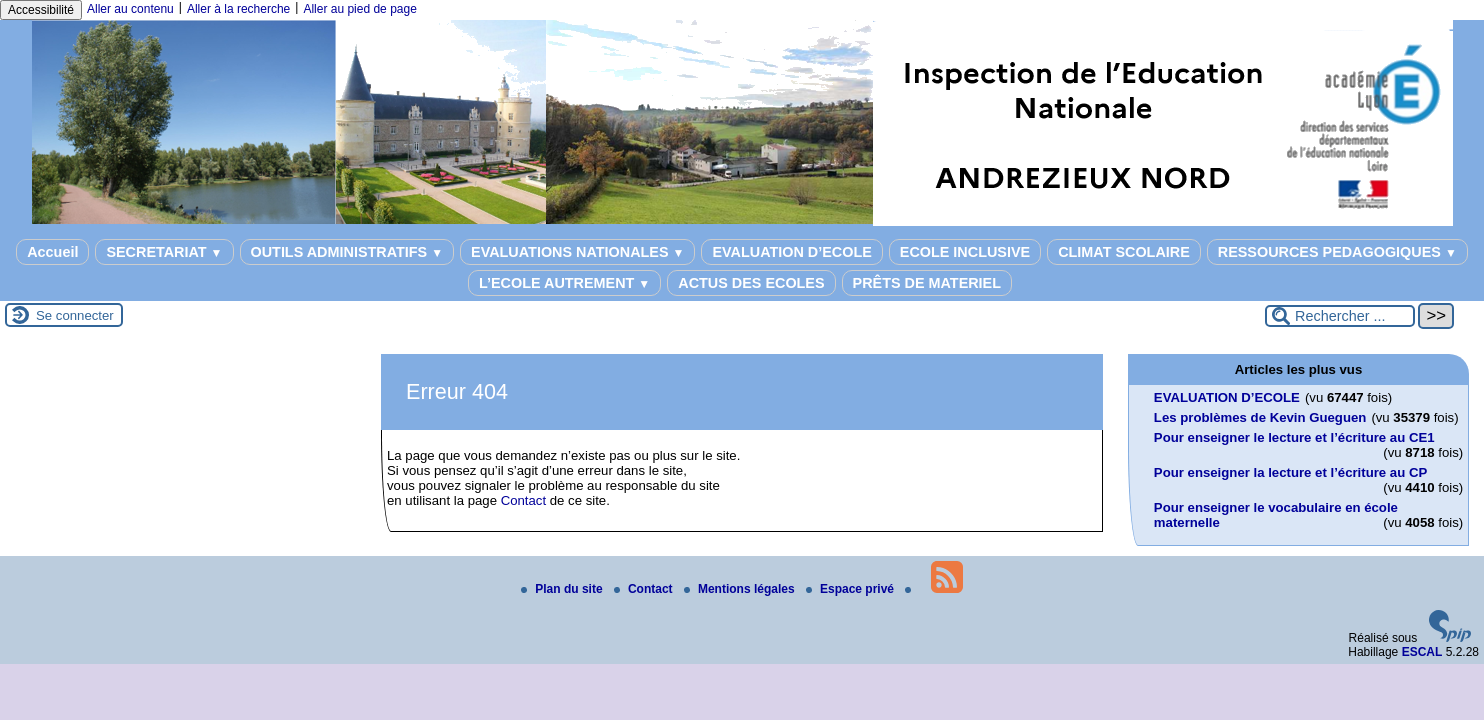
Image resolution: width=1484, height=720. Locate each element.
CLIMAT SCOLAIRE (1124, 252)
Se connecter (75, 315)
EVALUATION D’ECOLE (791, 252)
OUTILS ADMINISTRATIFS (347, 252)
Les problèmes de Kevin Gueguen (1260, 417)
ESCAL (1422, 652)
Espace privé (851, 589)
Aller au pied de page (359, 9)
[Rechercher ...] (1340, 316)
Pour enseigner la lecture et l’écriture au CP (1290, 472)
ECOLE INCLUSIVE (965, 252)
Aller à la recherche (238, 9)
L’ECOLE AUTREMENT (564, 283)
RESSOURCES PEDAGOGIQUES (1337, 252)
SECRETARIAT (164, 252)
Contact (523, 500)
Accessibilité (41, 10)
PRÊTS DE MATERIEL (927, 283)
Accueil (52, 252)
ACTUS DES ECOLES (751, 283)
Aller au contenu (130, 9)
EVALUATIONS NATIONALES (577, 252)
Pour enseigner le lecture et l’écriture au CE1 (1294, 437)
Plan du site (563, 589)
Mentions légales (741, 589)
